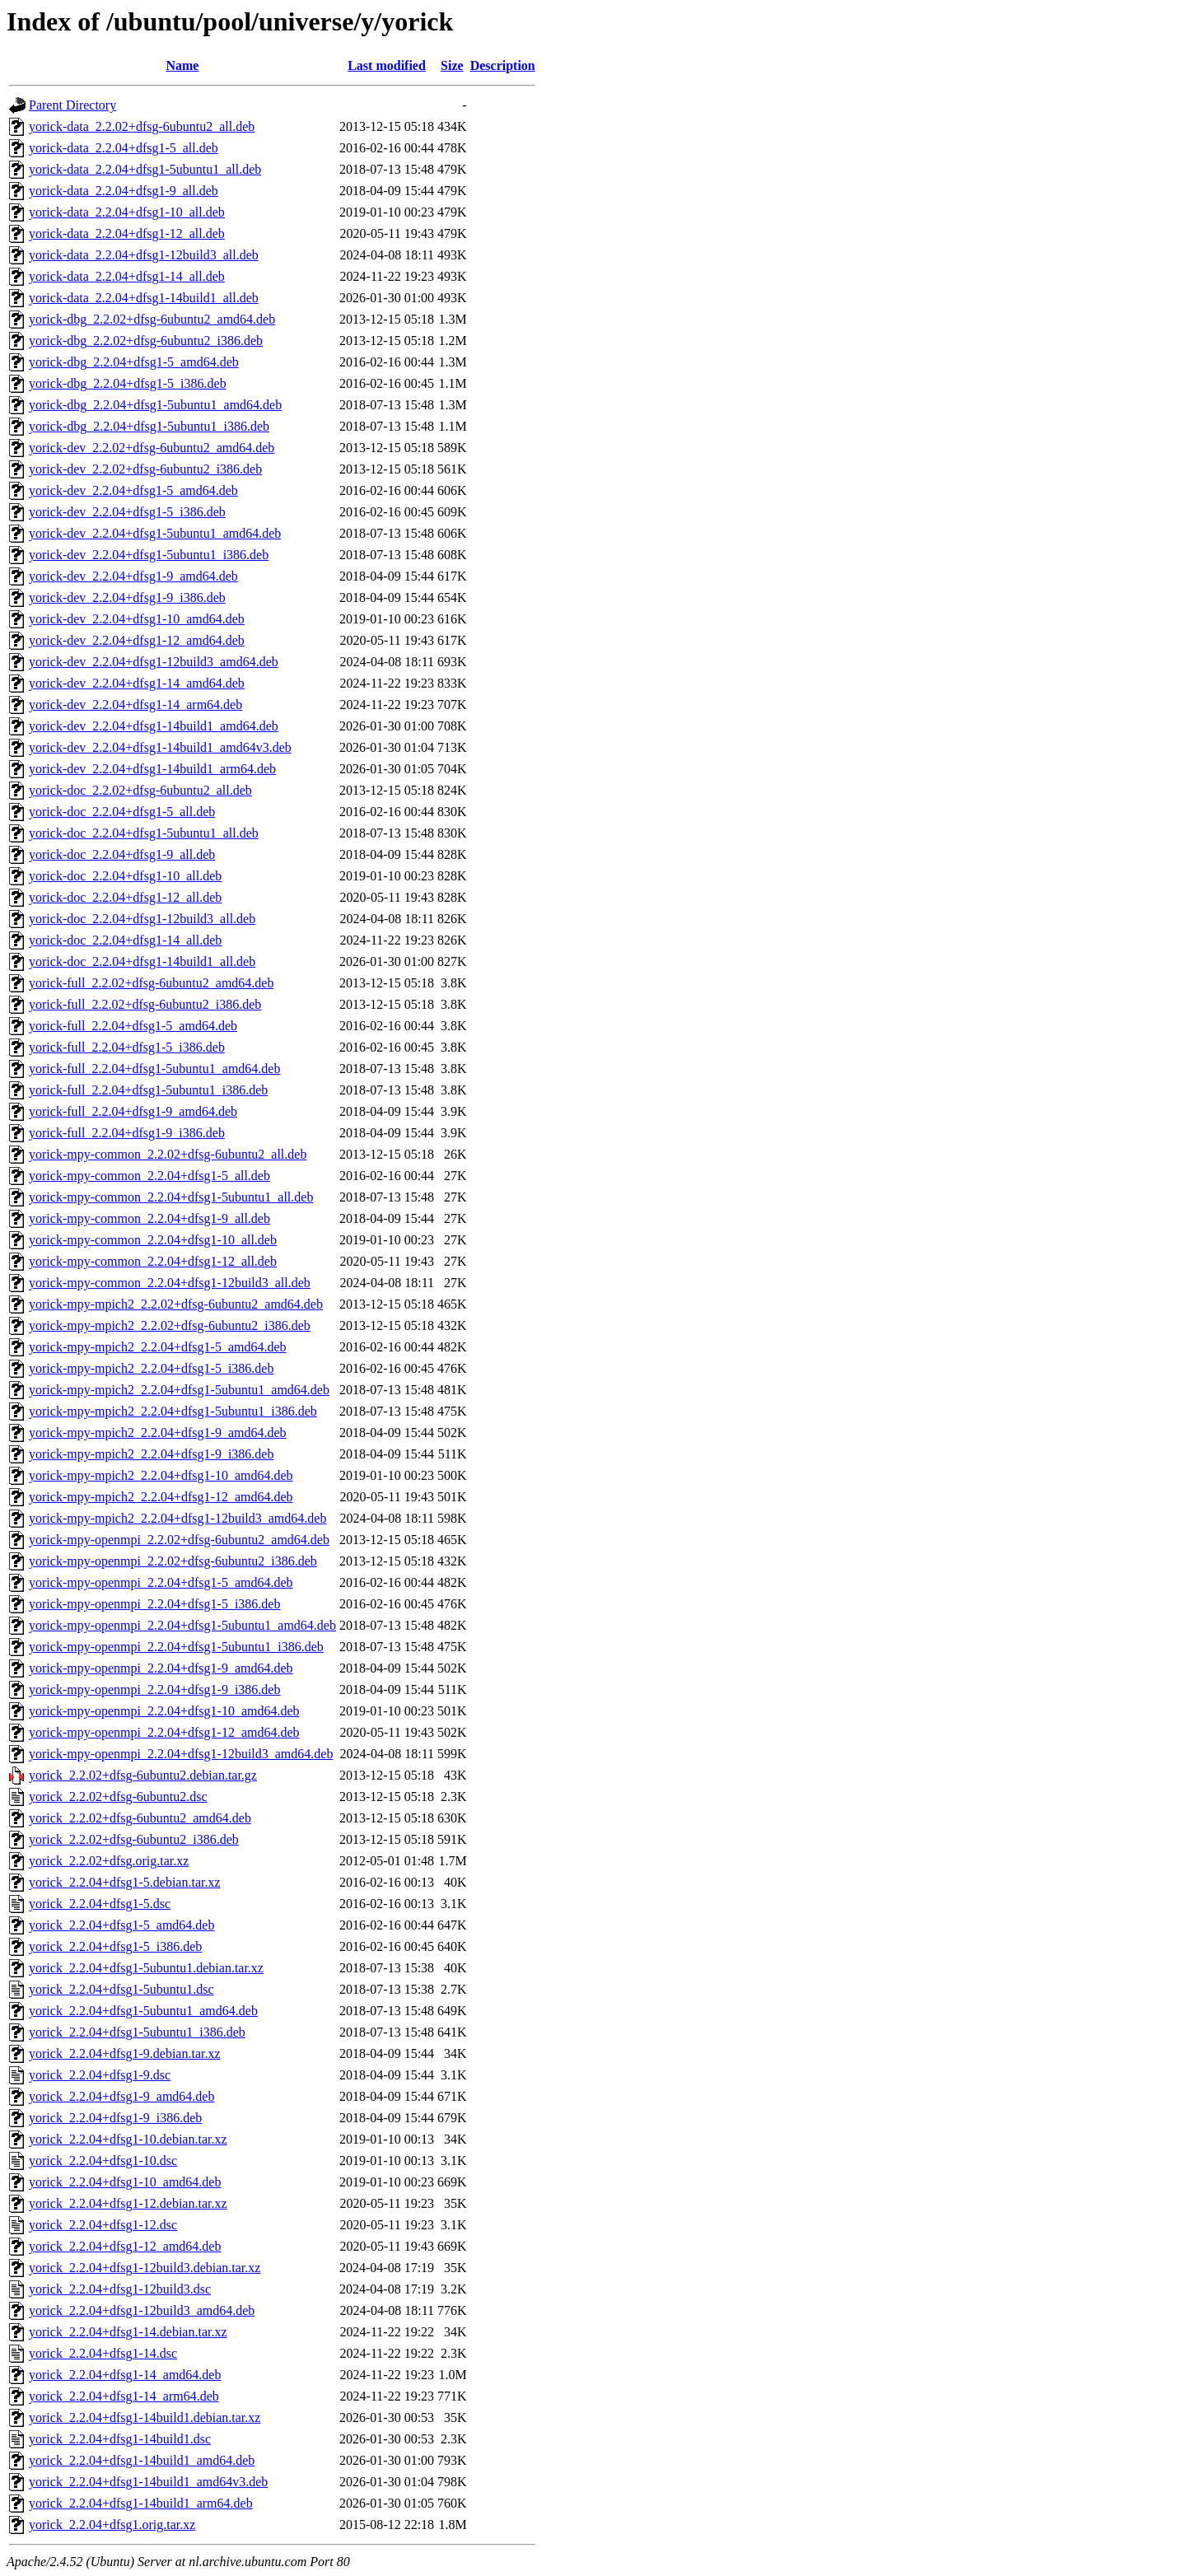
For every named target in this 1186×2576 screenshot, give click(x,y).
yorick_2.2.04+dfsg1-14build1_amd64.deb (141, 2460)
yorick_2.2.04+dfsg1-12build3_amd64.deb (141, 2310)
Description (502, 65)
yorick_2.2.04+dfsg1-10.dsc (103, 2161)
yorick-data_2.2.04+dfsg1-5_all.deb (123, 148)
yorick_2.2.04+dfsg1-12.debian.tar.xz (128, 2203)
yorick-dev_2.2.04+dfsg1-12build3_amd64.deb (153, 662)
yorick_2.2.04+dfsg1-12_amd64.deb (125, 2246)
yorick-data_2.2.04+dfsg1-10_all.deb (127, 212)
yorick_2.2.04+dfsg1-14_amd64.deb (125, 2375)
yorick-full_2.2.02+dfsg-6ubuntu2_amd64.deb (151, 983)
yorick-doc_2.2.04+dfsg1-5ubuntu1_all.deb (144, 833)
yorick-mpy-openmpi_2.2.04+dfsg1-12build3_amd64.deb (181, 1754)
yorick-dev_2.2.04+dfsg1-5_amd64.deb (133, 490)
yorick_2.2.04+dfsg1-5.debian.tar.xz (125, 1882)
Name (182, 65)
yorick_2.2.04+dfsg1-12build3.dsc (120, 2289)
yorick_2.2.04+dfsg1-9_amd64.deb (121, 2096)
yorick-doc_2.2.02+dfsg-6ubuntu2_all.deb (140, 790)
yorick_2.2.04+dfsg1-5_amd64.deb (121, 1925)
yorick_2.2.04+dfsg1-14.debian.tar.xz (128, 2332)
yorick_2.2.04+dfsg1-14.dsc (103, 2353)
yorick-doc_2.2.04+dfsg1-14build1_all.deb (142, 961)
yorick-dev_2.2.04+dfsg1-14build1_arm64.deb (152, 769)
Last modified (387, 65)
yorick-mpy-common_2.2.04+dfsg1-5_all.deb (149, 1176)
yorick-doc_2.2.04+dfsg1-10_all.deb (125, 876)
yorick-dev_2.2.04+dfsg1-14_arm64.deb (135, 705)
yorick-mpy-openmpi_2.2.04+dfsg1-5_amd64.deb (161, 1582)
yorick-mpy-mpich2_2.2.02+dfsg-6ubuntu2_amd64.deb (176, 1304)
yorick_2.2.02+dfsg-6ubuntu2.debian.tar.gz (143, 1775)
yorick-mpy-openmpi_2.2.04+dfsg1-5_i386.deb (154, 1604)
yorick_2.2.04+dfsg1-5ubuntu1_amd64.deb (143, 2011)
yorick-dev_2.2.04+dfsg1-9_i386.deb (127, 597)
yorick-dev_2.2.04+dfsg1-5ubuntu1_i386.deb (148, 555)
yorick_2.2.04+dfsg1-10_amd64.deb (125, 2182)
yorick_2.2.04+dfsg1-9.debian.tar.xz (125, 2053)
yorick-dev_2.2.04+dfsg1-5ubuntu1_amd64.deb (155, 533)
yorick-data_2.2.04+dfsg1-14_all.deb (127, 276)
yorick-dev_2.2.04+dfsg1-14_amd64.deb (137, 683)
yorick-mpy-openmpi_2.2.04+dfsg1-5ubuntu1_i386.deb (176, 1647)
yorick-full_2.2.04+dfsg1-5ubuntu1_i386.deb (148, 1090)
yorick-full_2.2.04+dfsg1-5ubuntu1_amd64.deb (154, 1069)
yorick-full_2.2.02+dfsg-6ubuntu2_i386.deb (145, 1004)
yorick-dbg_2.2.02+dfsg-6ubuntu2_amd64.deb (152, 319)
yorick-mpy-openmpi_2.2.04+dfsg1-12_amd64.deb (164, 1732)
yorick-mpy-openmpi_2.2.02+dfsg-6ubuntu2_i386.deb (173, 1561)
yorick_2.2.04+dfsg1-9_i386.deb (115, 2118)
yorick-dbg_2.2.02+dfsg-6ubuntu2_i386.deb (146, 341)
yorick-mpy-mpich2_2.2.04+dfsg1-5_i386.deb (151, 1368)
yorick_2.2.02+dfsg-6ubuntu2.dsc (118, 1797)
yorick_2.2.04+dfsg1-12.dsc (103, 2225)
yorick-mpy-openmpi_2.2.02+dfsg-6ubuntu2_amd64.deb (179, 1540)
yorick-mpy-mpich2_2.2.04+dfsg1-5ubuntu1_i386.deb (173, 1411)
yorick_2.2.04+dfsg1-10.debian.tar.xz (128, 2139)
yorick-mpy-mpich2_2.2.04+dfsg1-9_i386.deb (151, 1454)
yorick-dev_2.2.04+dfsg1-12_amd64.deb (137, 640)
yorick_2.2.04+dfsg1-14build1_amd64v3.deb (148, 2482)
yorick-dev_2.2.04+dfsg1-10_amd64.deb (137, 619)
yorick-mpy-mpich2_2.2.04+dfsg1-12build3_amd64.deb (177, 1518)
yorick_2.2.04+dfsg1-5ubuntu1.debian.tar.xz (146, 1968)
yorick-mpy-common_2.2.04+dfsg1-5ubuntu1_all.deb (171, 1197)
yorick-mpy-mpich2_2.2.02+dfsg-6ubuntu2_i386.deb (170, 1325)
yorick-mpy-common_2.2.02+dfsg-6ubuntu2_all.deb (167, 1154)
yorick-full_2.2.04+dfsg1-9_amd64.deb (133, 1111)
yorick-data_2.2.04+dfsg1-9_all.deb (123, 191)
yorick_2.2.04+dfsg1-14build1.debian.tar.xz (144, 2417)
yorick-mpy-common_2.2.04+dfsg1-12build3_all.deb (170, 1283)
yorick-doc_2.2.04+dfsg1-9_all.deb (122, 854)
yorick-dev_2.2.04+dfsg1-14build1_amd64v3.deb (160, 747)
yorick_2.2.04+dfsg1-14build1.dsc (120, 2439)
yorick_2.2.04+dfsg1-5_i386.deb (115, 1946)
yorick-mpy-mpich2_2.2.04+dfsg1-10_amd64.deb (161, 1475)
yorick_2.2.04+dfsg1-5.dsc (99, 1904)
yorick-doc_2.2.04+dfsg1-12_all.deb (125, 897)
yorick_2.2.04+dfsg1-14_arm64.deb (124, 2396)
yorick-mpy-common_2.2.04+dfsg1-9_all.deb (149, 1218)
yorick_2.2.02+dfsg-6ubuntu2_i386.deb (134, 1839)
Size (452, 65)
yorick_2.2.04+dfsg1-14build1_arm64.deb (141, 2503)
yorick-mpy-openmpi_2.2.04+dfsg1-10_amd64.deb (164, 1711)
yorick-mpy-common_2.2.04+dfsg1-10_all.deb (153, 1240)
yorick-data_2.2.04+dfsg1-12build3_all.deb (144, 255)
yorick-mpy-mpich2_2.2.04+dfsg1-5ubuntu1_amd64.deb (179, 1390)
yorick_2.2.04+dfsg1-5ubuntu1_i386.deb (137, 2032)
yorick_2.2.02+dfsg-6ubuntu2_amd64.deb (140, 1818)
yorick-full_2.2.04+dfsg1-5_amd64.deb (133, 1026)
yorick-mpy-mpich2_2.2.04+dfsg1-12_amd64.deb (161, 1497)
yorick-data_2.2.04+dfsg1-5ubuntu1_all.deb (145, 169)
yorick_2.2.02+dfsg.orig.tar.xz (109, 1861)
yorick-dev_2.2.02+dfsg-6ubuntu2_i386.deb (145, 469)
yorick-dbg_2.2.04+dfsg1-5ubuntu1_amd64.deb (155, 405)
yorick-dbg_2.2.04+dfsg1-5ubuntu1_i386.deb (149, 426)
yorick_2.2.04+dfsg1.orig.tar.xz (112, 2525)
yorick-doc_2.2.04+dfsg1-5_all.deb (122, 812)
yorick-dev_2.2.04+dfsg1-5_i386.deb (127, 512)
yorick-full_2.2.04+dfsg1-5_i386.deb (127, 1047)
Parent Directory (72, 105)
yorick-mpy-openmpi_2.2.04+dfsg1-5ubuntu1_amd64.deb (182, 1625)
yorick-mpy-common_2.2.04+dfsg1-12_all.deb (153, 1261)
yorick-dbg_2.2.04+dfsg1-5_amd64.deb (134, 362)
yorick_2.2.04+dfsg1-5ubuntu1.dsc (121, 1989)
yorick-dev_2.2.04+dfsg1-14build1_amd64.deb (153, 726)
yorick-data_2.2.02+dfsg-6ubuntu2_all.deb (141, 126)
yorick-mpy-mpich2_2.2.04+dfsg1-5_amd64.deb (158, 1347)
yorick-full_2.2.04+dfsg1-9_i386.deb (127, 1133)
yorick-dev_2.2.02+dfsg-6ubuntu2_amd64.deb (151, 448)
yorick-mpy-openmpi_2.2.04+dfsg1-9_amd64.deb (161, 1668)
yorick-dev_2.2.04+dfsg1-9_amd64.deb (133, 576)
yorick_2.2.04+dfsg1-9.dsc (99, 2075)
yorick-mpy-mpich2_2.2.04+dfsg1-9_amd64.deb (158, 1433)
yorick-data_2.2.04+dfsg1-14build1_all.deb (144, 298)
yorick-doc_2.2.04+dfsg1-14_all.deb (125, 940)
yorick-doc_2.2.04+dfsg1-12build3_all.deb (142, 919)
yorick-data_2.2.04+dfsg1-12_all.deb (127, 233)
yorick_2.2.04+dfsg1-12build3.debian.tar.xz (144, 2268)
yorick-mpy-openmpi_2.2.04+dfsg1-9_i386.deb (154, 1689)
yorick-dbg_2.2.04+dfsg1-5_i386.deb (127, 383)
